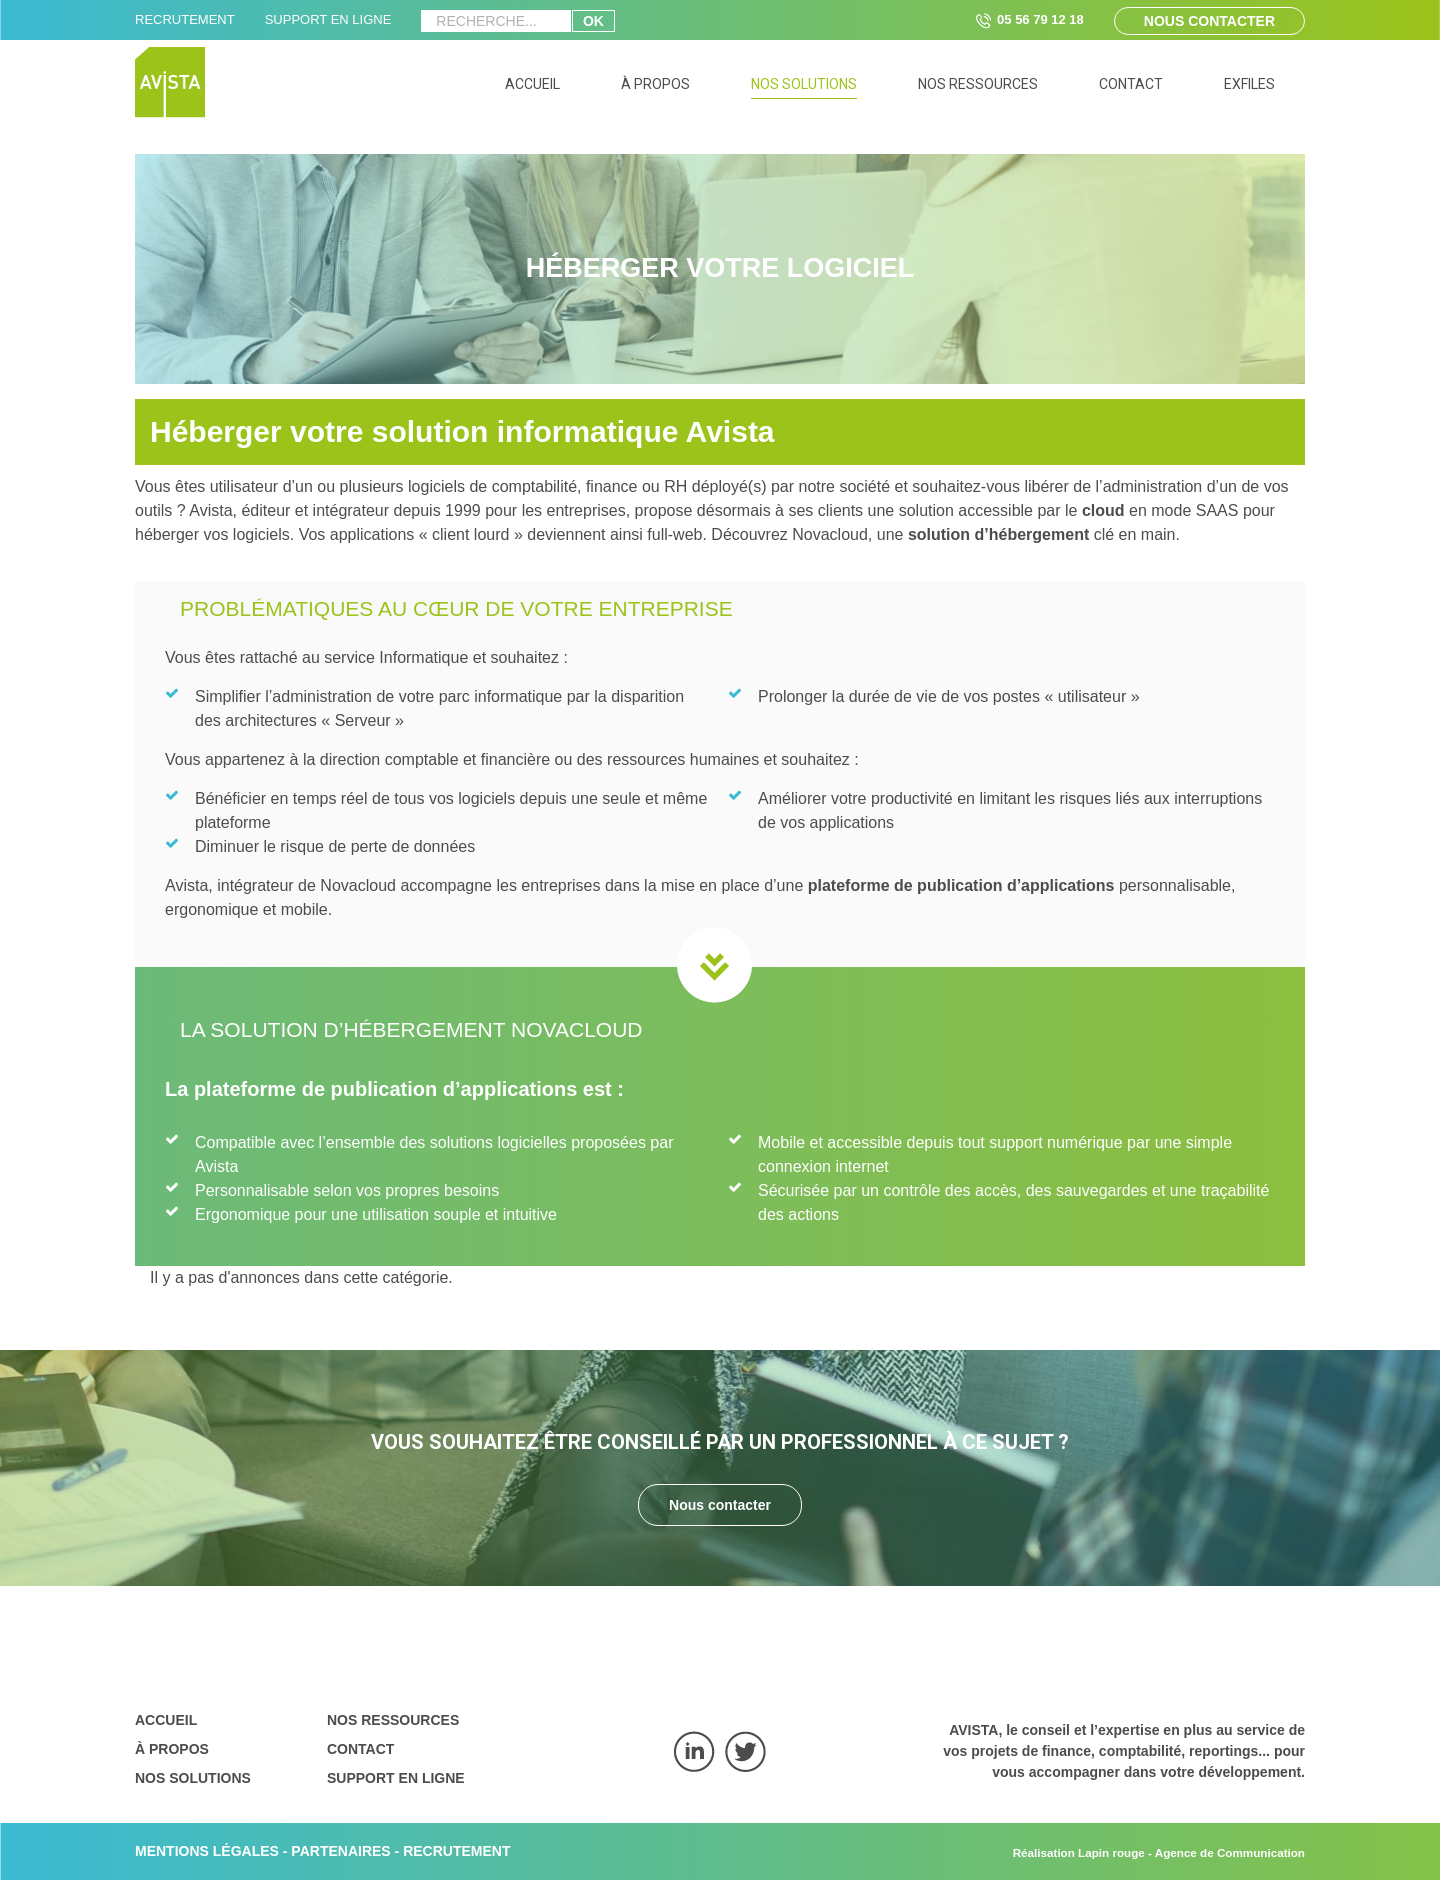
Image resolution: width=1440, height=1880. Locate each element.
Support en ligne (396, 1778)
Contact (360, 1749)
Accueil (166, 1720)
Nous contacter (1209, 21)
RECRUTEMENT (185, 19)
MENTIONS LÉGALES (207, 1851)
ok (593, 21)
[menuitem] (532, 87)
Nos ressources (393, 1720)
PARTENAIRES (340, 1851)
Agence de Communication (1230, 1852)
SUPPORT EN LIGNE (328, 19)
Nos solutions (193, 1778)
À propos (172, 1749)
